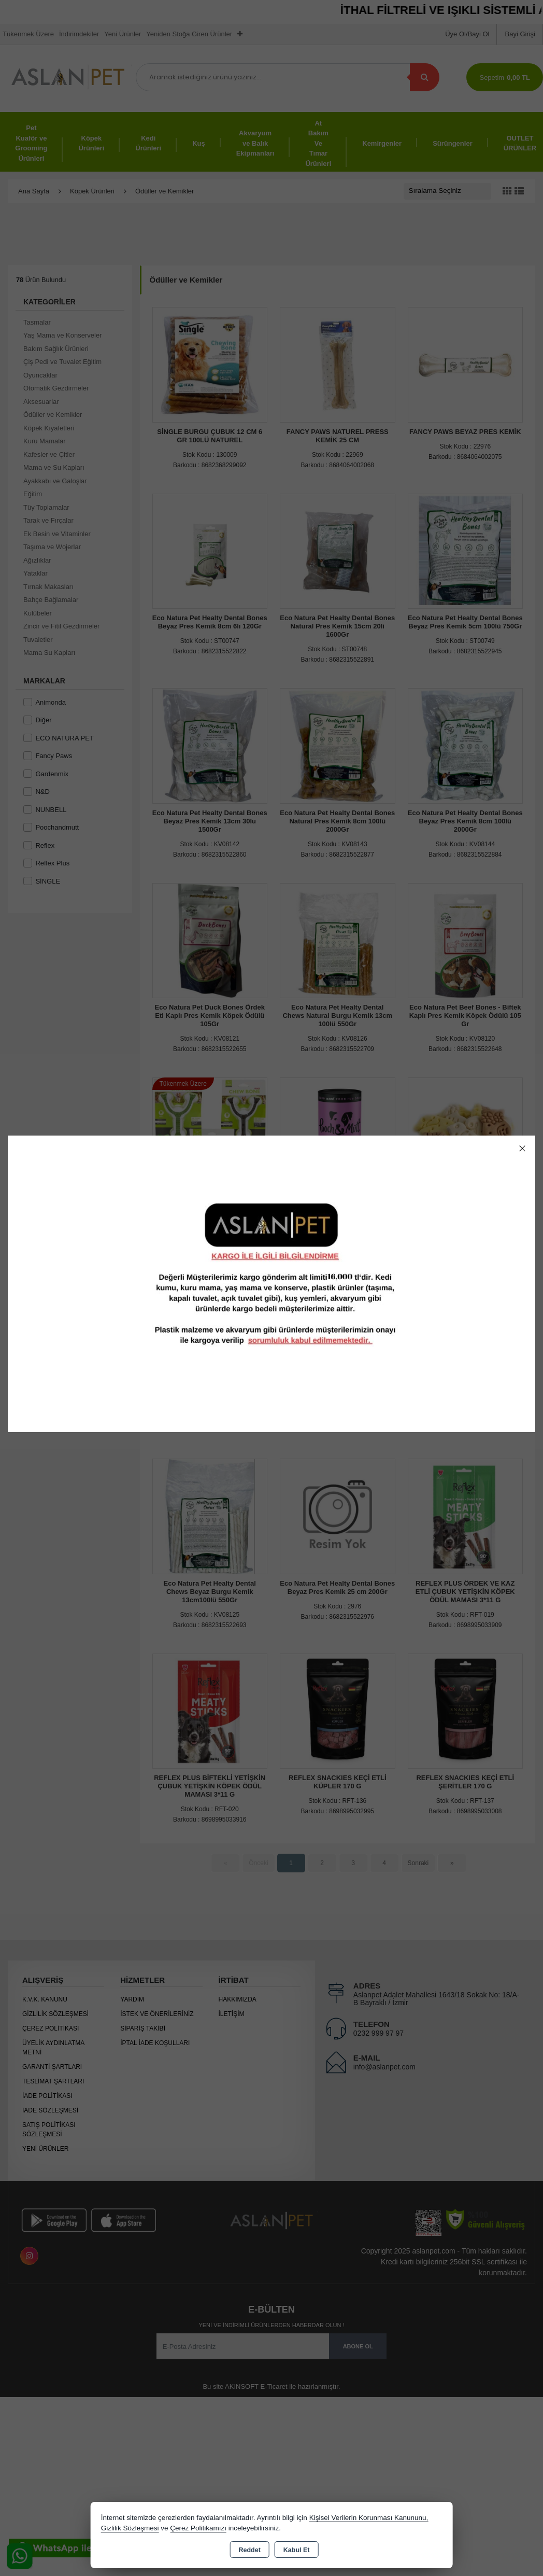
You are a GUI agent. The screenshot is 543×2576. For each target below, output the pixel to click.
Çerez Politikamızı (198, 2528)
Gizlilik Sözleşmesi (130, 2528)
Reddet (249, 2550)
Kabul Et (296, 2550)
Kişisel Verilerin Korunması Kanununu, (368, 2518)
